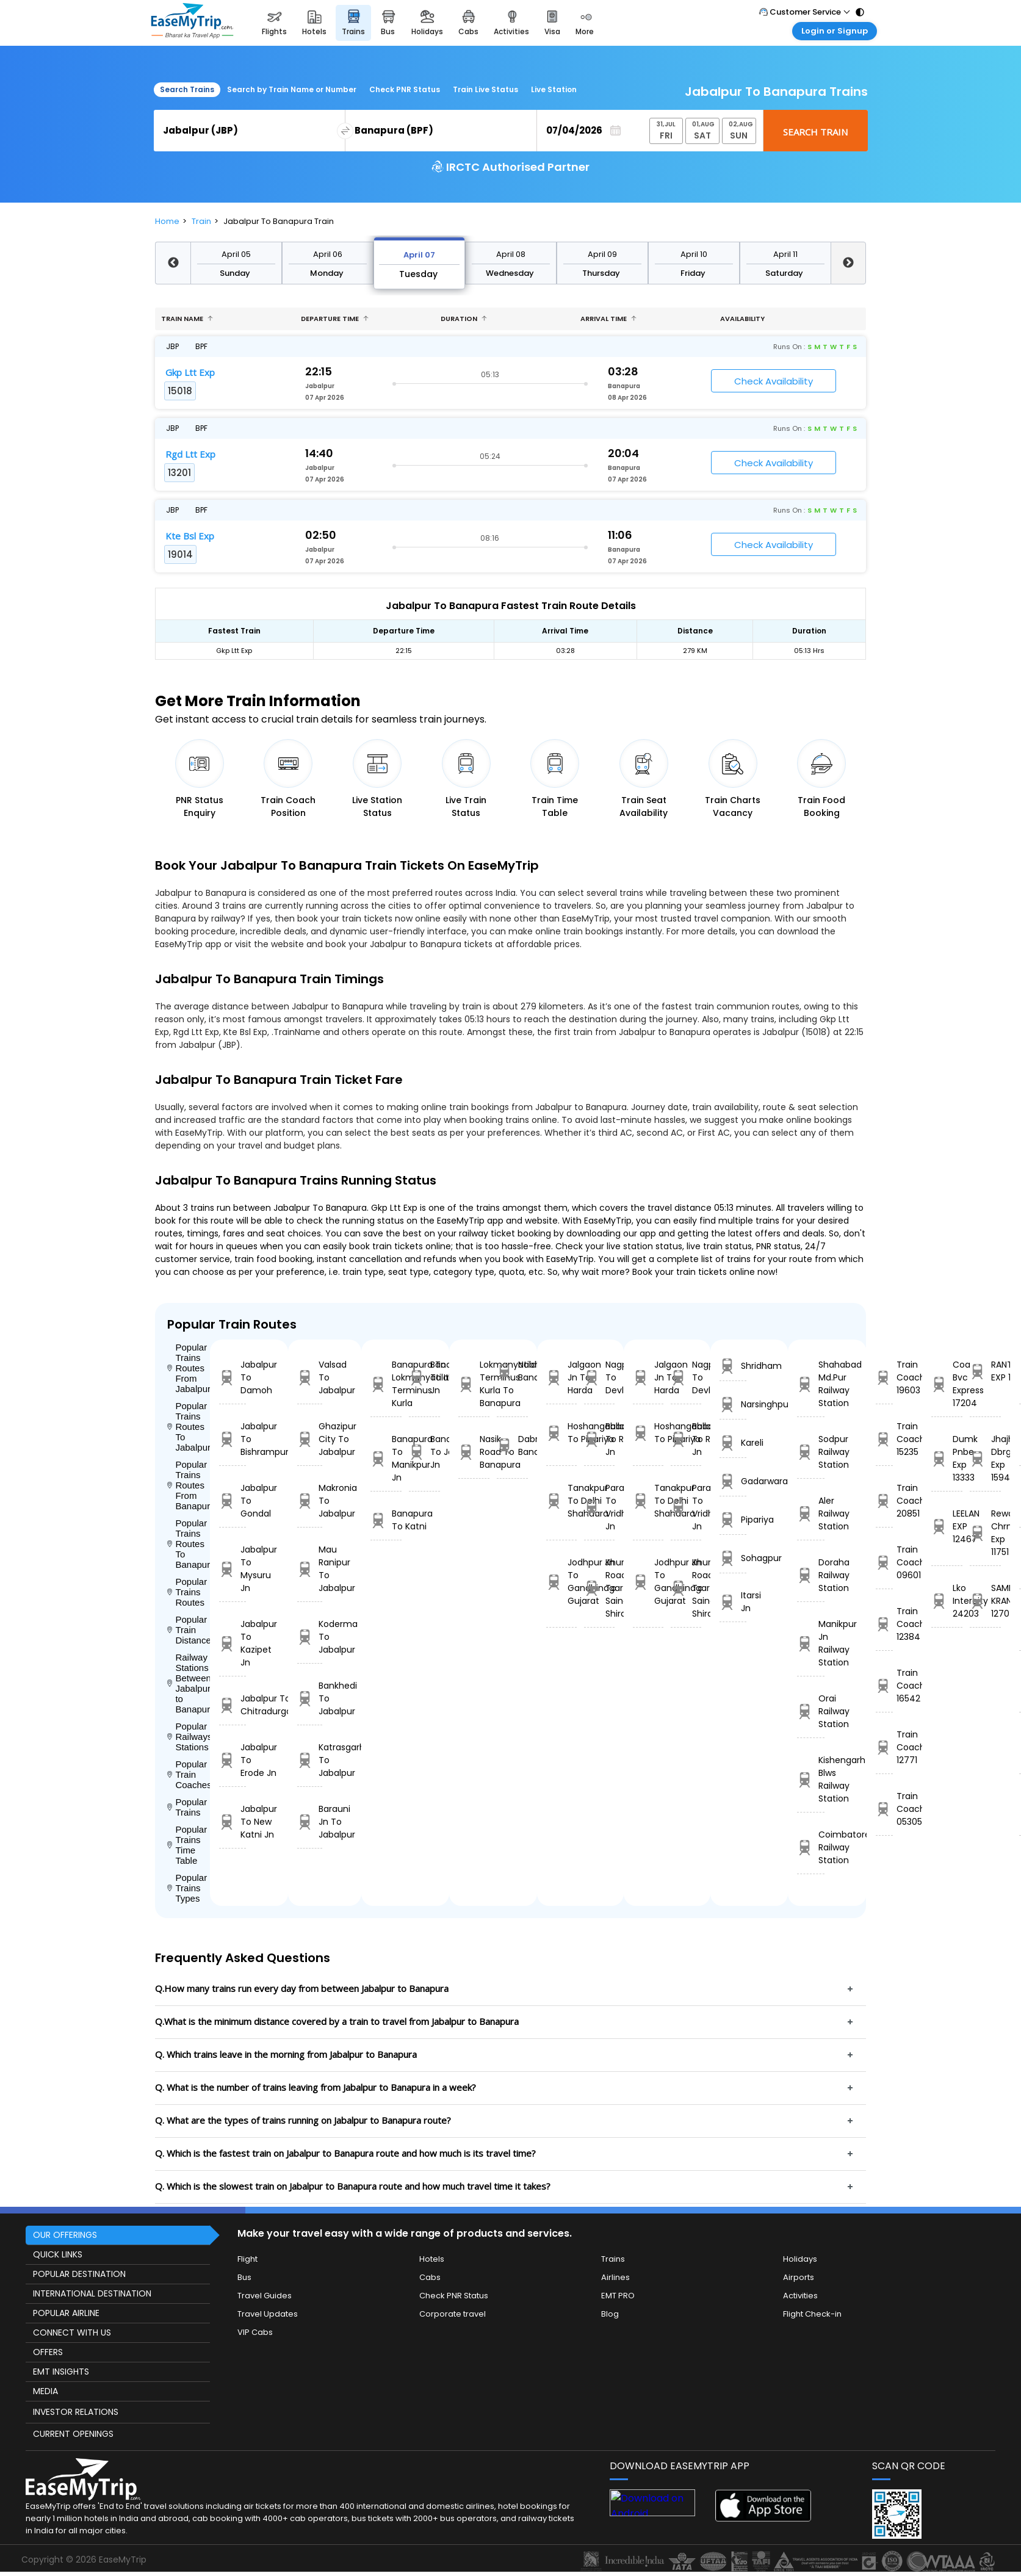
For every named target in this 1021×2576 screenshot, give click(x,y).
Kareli (733, 1443)
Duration (464, 318)
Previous (172, 263)
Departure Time (335, 318)
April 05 (236, 254)
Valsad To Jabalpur (309, 1377)
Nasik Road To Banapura (473, 1452)
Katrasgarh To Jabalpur (309, 1760)
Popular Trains (187, 1807)
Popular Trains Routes (187, 1591)
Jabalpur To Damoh (232, 1377)
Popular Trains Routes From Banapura (188, 1485)
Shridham (733, 1366)
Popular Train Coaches (188, 1774)
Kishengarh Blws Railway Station (810, 1779)
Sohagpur (733, 1558)
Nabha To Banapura (512, 1371)
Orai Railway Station (810, 1711)
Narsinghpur (733, 1404)
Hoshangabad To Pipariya (561, 1432)
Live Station (554, 89)
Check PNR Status (404, 89)
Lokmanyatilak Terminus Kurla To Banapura (473, 1383)
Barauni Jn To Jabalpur (309, 1822)
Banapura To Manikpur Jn (386, 1458)
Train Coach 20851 (884, 1501)
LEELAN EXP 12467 (946, 1526)
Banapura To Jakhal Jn (424, 1452)
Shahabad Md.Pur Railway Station (810, 1383)
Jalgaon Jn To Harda (561, 1377)
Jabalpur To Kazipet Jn (232, 1643)
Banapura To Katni (386, 1519)
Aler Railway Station (810, 1513)
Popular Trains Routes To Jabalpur (188, 1426)
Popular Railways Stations (188, 1736)
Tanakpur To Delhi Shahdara (561, 1501)
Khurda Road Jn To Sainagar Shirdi (599, 1588)
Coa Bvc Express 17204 (946, 1383)
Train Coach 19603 (884, 1377)
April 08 (510, 254)
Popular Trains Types (187, 1887)
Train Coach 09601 (884, 1562)
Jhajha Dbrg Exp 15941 (985, 1458)
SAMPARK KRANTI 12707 (985, 1601)
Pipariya (733, 1520)
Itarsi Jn (733, 1601)
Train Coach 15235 (884, 1439)
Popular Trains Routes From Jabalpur (188, 1368)
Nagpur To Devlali (599, 1377)
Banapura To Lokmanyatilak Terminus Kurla (386, 1383)
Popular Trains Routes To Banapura (188, 1544)
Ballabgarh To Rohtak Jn (599, 1439)
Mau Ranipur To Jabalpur (309, 1568)
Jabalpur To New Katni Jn (232, 1822)
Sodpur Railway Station (810, 1452)
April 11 (785, 254)
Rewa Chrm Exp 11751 (985, 1532)
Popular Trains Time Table (187, 1845)
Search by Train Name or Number (291, 89)
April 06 (327, 254)
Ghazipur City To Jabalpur (309, 1439)
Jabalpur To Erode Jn (232, 1760)
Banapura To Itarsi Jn (424, 1377)
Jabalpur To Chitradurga (232, 1704)
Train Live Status (485, 89)
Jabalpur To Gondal (232, 1501)
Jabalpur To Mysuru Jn (232, 1568)
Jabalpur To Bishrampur (232, 1439)
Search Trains (187, 89)
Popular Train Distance (188, 1629)
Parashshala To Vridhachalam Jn (599, 1507)
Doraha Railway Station (810, 1575)
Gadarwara (733, 1481)
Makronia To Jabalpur (309, 1501)
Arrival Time (608, 318)
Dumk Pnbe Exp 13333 (946, 1458)
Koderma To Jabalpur (309, 1637)
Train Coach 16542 (884, 1686)
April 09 (602, 254)
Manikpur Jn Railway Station (810, 1643)
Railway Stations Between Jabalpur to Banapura (188, 1683)
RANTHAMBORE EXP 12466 (985, 1371)
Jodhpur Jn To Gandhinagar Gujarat (561, 1581)
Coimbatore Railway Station (810, 1847)
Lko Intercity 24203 (946, 1601)
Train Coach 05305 (884, 1809)
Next (848, 263)
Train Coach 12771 (884, 1747)
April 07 (419, 255)
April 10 (693, 254)
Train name (187, 318)
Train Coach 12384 (884, 1624)
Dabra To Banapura (512, 1445)
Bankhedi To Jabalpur (309, 1698)
